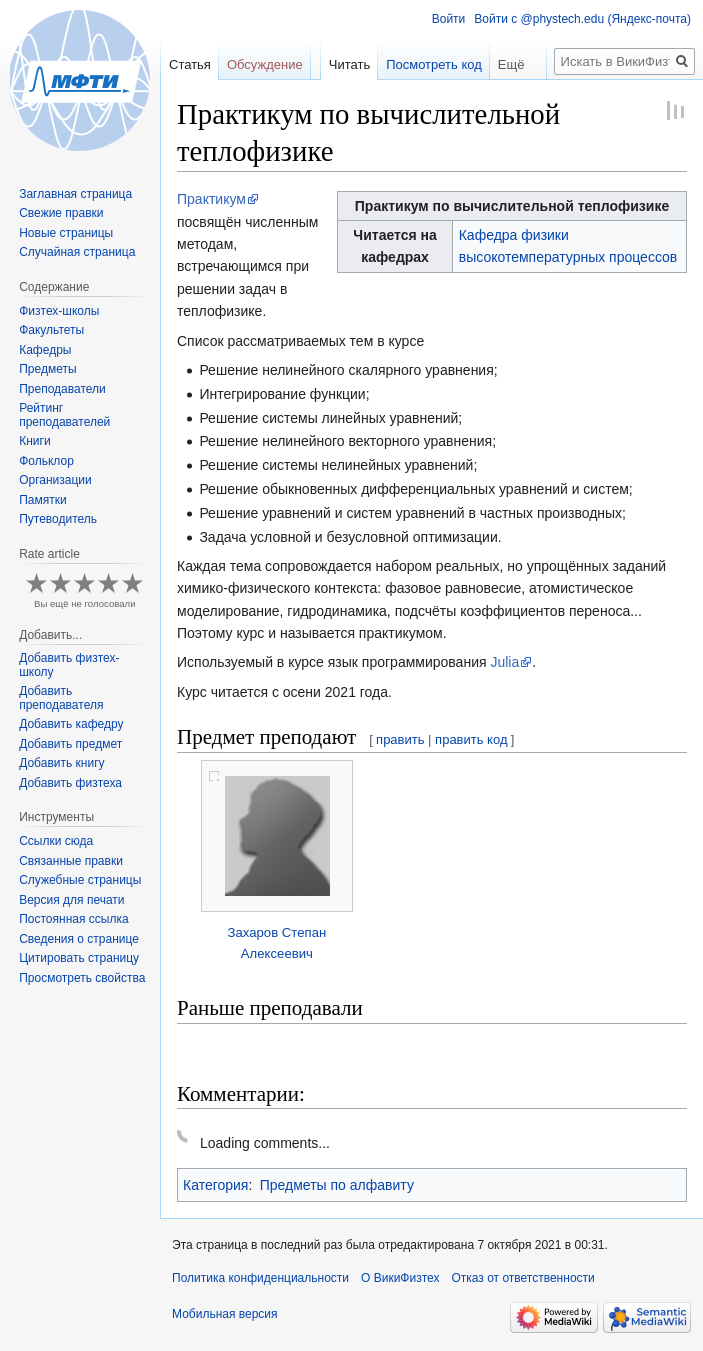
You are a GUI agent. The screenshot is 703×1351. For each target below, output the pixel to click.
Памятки (43, 500)
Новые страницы (66, 233)
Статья (190, 64)
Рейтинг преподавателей (64, 415)
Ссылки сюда (56, 841)
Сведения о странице (79, 939)
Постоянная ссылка (73, 919)
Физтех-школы (59, 311)
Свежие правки (61, 213)
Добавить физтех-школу (69, 665)
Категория (215, 1185)
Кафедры (45, 350)
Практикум (211, 199)
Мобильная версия (225, 1314)
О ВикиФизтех (400, 1278)
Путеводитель (58, 519)
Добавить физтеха (70, 783)
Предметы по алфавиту (337, 1185)
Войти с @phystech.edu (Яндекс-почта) (582, 19)
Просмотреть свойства (82, 978)
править (400, 739)
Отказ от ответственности (522, 1278)
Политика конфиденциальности (260, 1278)
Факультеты (51, 330)
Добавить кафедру (71, 724)
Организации (55, 480)
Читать (349, 64)
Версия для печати (71, 900)
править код (471, 739)
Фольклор (46, 461)
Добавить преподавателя (61, 698)
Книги (34, 441)
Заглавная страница (75, 194)
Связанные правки (71, 861)
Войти (449, 19)
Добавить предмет (70, 744)
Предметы (47, 369)
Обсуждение (265, 64)
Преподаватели (62, 389)
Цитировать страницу (79, 958)
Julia (504, 662)
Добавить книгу (61, 763)
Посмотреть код (434, 64)
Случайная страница (77, 252)
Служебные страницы (80, 880)
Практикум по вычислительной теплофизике (512, 206)
